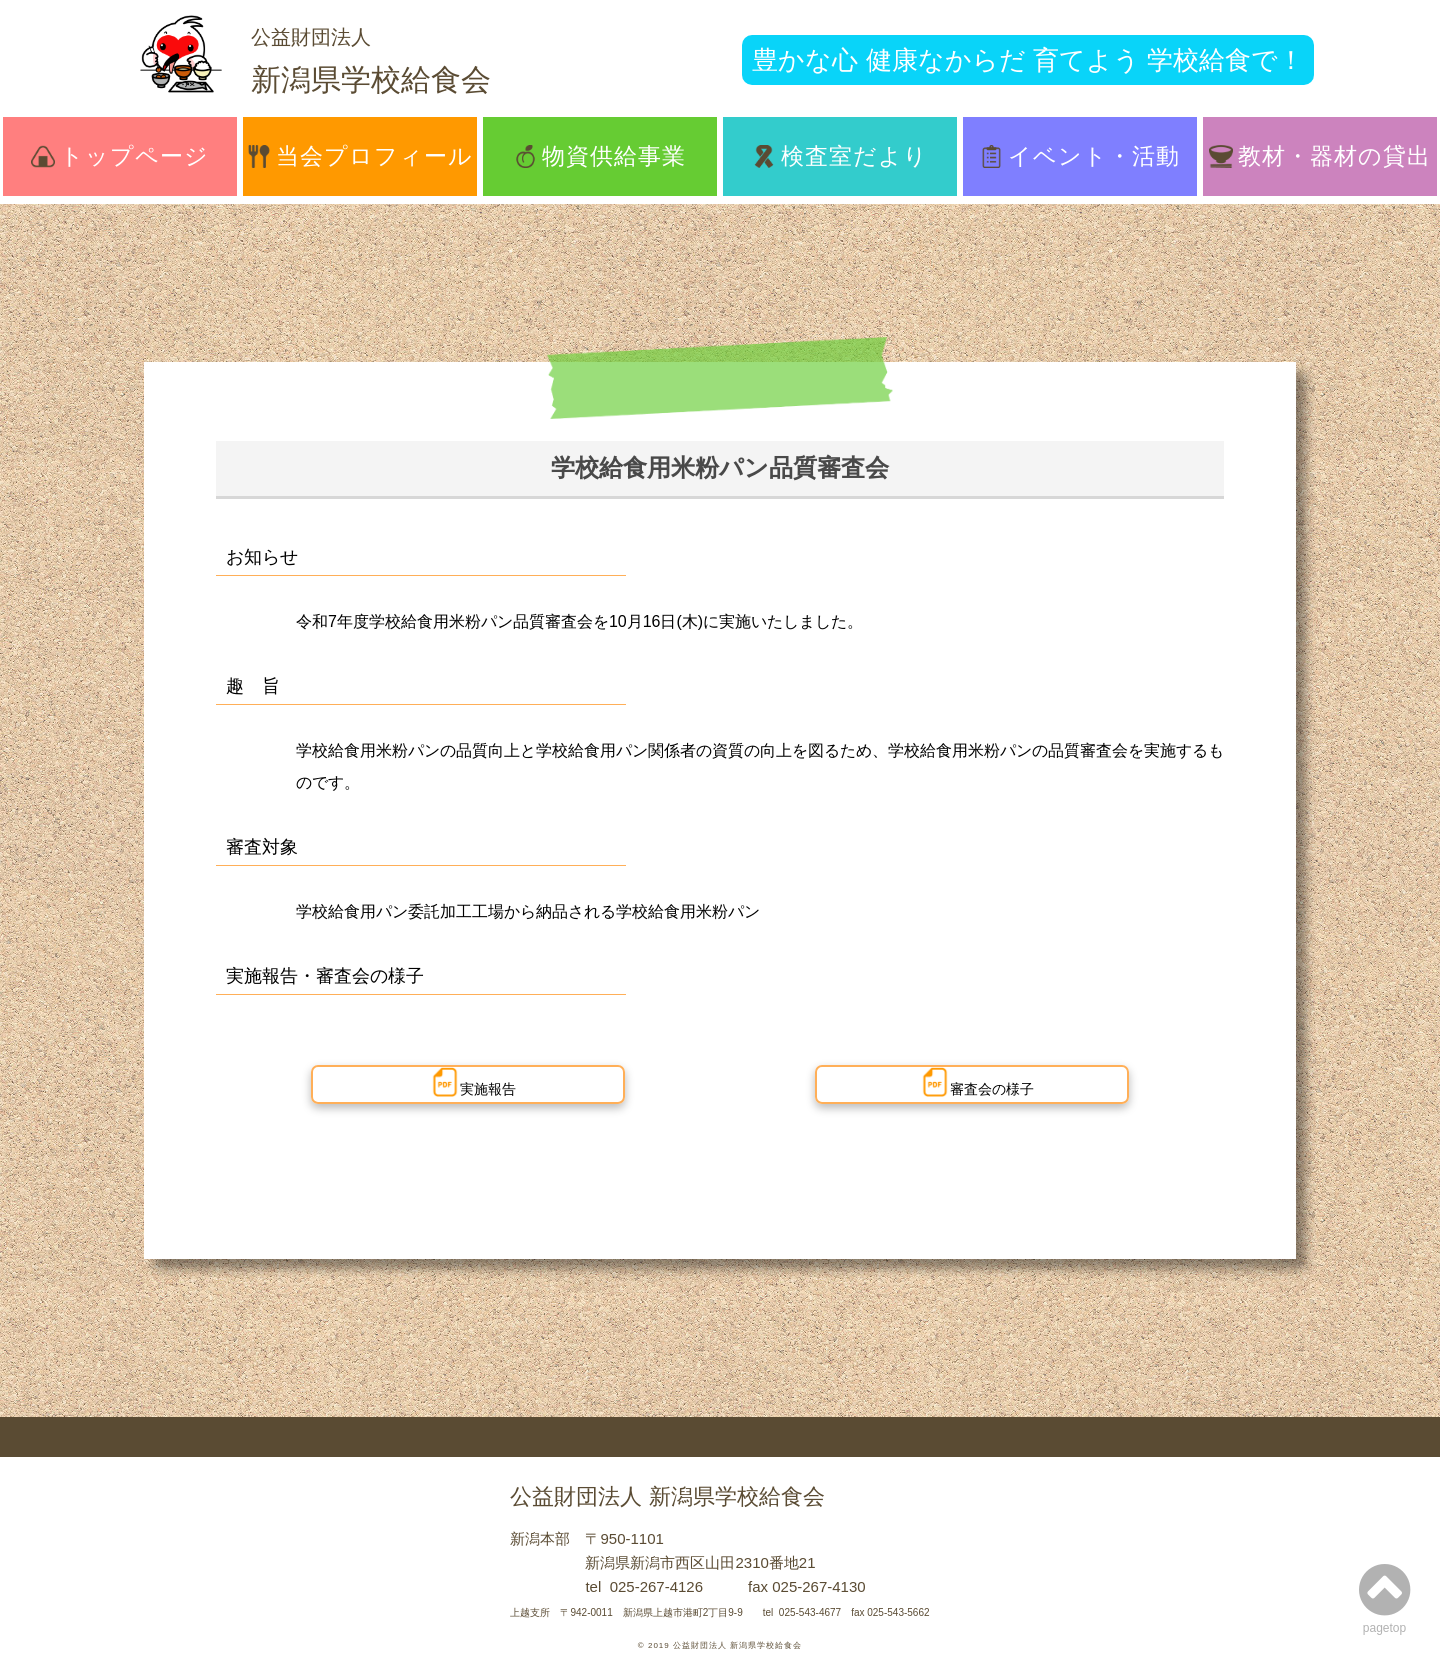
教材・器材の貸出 (1319, 156)
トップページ (119, 156)
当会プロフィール (359, 156)
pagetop (1384, 1597)
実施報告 (473, 1082)
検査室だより (839, 156)
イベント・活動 (1080, 156)
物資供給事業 (600, 156)
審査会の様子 (977, 1082)
